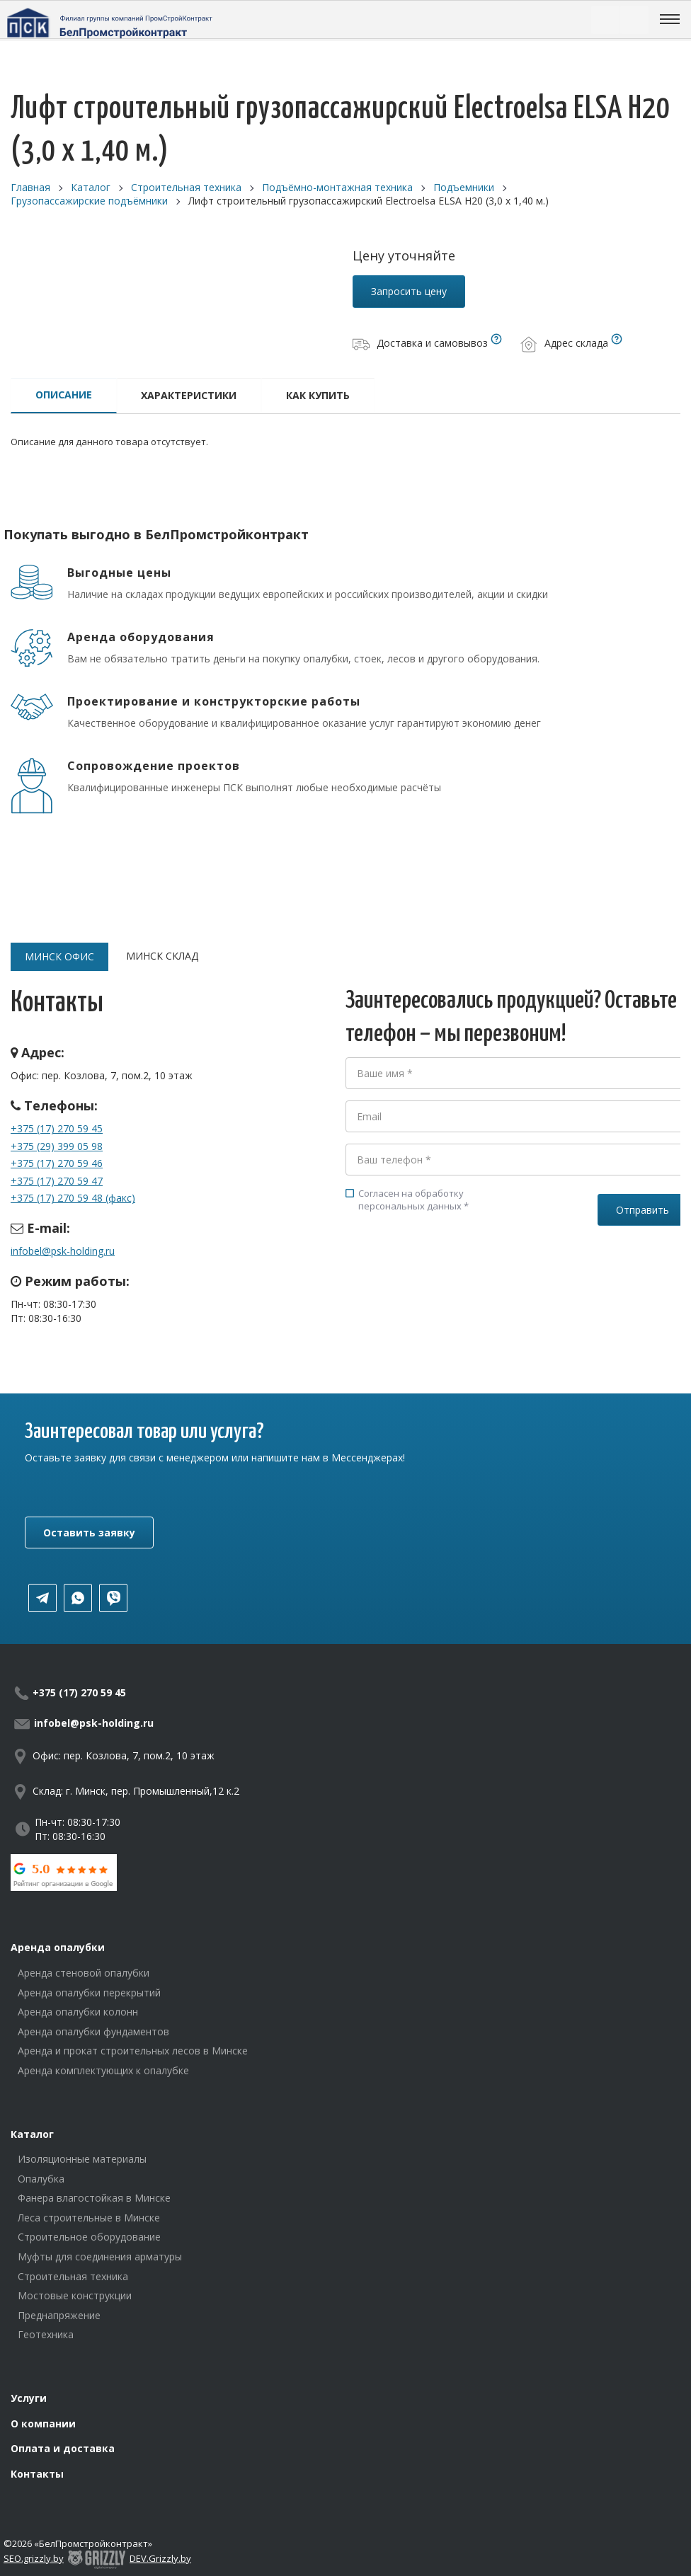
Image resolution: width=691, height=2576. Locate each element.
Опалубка (41, 2178)
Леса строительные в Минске (89, 2217)
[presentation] (453, 1276)
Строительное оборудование (89, 2236)
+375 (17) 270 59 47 (57, 1181)
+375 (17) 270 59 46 (57, 1163)
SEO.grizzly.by (34, 2558)
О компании (43, 2423)
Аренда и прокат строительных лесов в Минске (133, 2050)
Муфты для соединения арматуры (100, 2256)
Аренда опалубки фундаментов (93, 2031)
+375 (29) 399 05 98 (57, 1146)
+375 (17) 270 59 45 (57, 1128)
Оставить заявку (89, 1532)
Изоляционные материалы (82, 2159)
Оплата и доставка (63, 2448)
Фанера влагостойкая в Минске (94, 2197)
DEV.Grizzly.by (160, 2558)
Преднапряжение (59, 2315)
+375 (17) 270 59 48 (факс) (73, 1197)
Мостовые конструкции (75, 2295)
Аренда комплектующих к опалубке (103, 2070)
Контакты (37, 2473)
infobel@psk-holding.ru (63, 1251)
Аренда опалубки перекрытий (89, 1992)
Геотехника (46, 2334)
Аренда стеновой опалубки (83, 1972)
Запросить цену (409, 291)
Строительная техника (73, 2276)
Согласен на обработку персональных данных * (407, 1199)
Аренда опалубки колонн (78, 2011)
